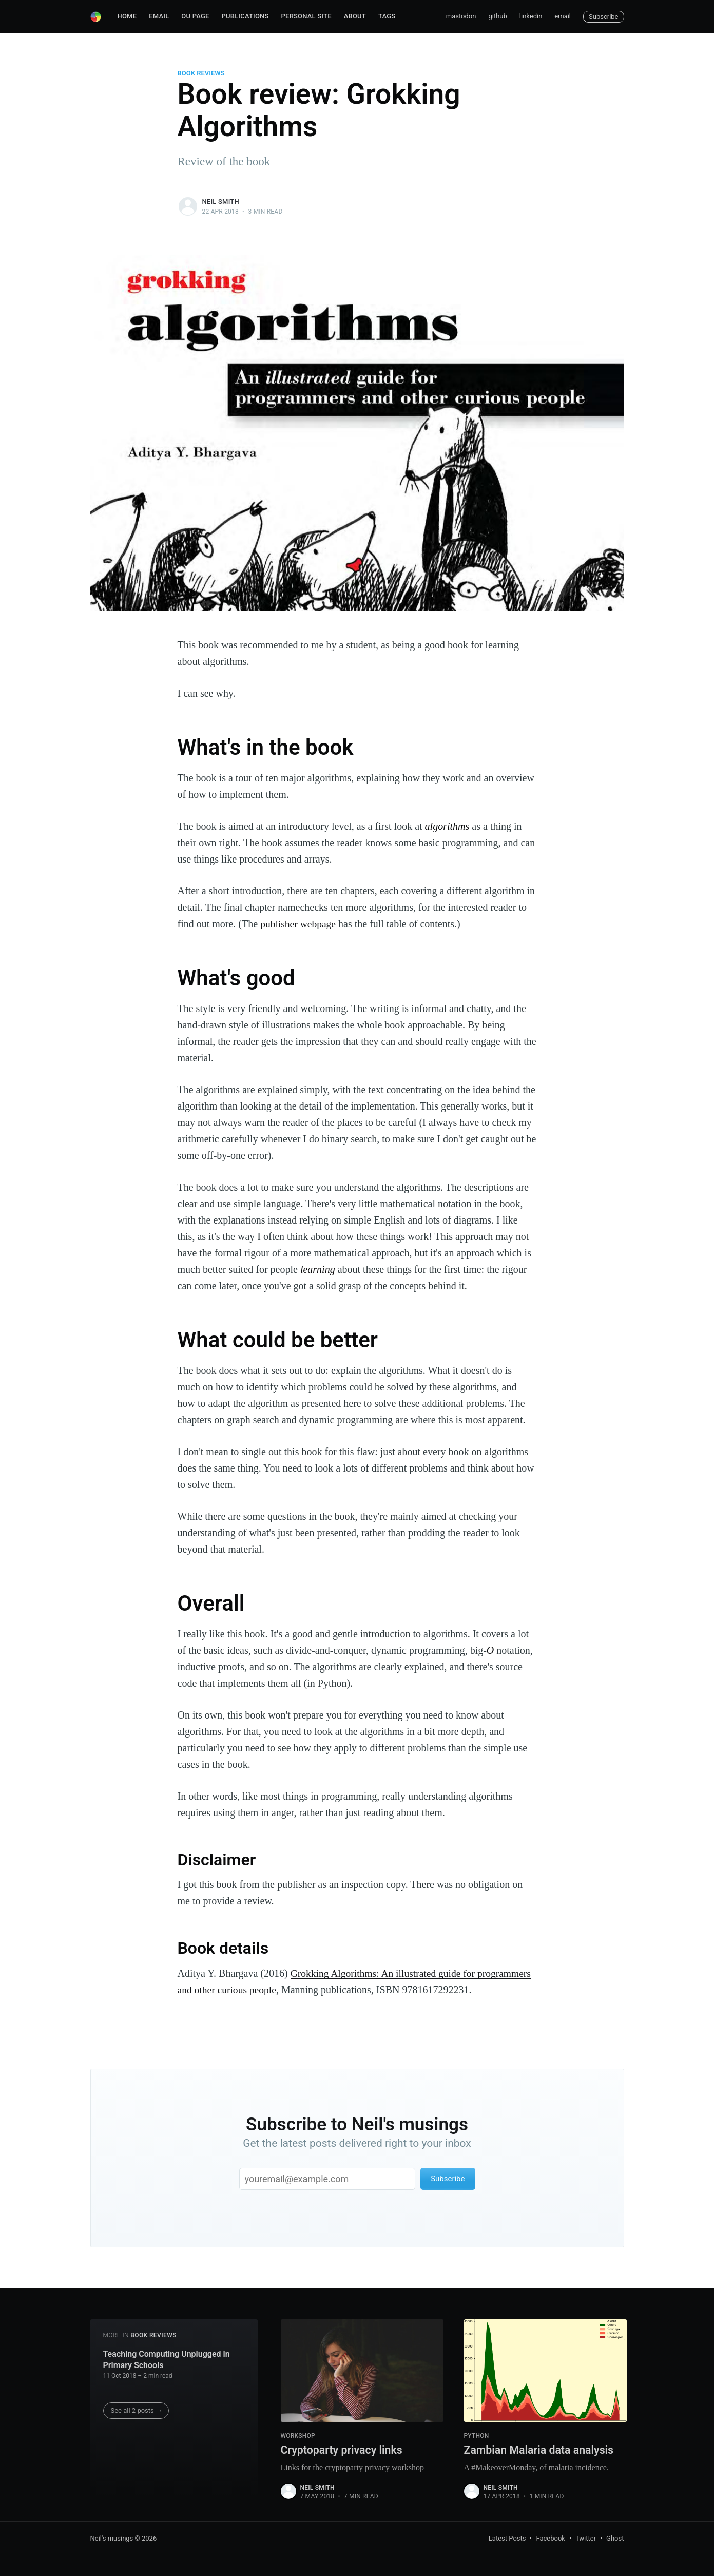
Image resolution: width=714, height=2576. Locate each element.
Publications (245, 16)
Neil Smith (220, 201)
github (497, 16)
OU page (195, 16)
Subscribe (603, 17)
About (355, 16)
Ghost (615, 2539)
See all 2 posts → (137, 2410)
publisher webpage (299, 923)
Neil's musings (111, 2539)
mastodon (461, 16)
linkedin (531, 16)
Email (159, 16)
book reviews (201, 73)
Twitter (585, 2539)
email (562, 16)
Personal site (306, 16)
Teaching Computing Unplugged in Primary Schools (166, 2359)
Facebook (550, 2539)
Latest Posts (507, 2539)
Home (127, 16)
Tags (386, 16)
